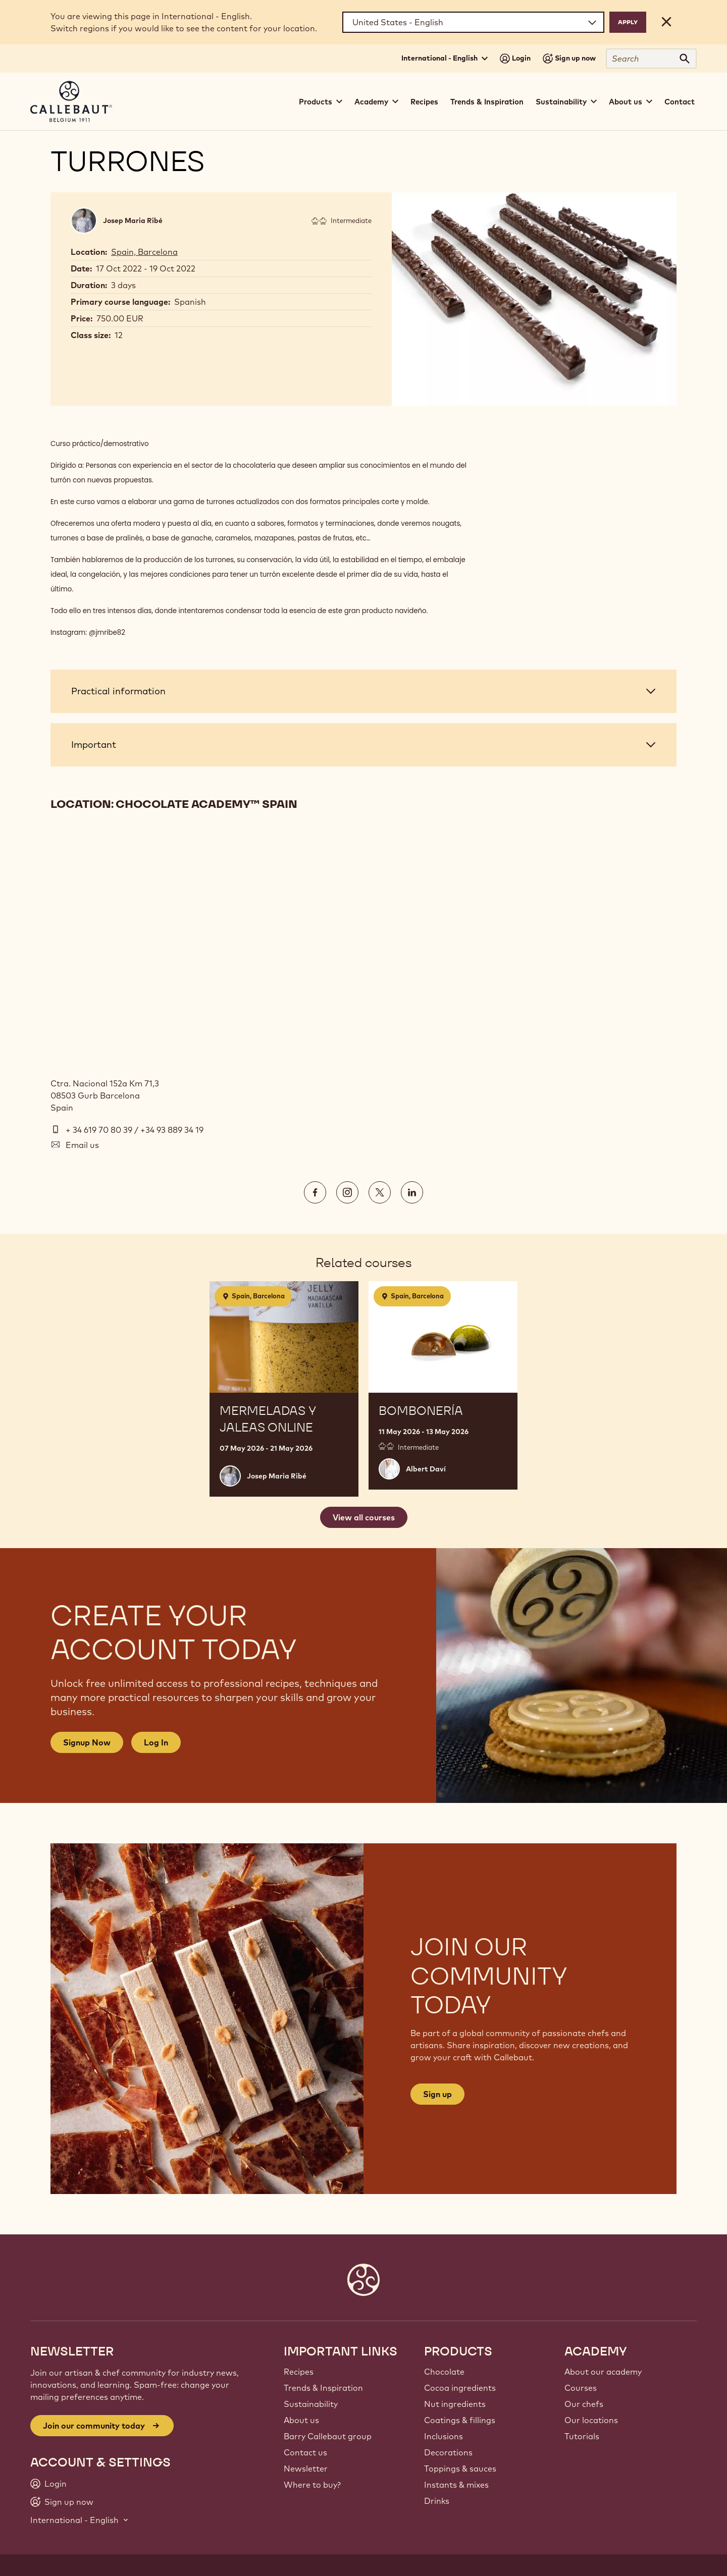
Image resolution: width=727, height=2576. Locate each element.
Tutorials (581, 2436)
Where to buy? (312, 2485)
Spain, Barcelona (144, 252)
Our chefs (583, 2404)
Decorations (448, 2452)
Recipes (424, 101)
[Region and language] (473, 22)
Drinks (436, 2501)
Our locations (591, 2420)
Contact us (305, 2452)
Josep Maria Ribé (133, 220)
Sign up (437, 2094)
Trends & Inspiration (487, 101)
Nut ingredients (455, 2404)
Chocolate (444, 2372)
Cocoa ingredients (460, 2388)
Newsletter (306, 2468)
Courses (580, 2388)
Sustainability (311, 2404)
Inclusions (443, 2436)
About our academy (603, 2372)
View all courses (364, 1517)
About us (301, 2420)
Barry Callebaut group (328, 2436)
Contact (679, 101)
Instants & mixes (456, 2485)
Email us (82, 1145)
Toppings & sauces (460, 2468)
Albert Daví (426, 1468)
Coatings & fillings (459, 2420)
